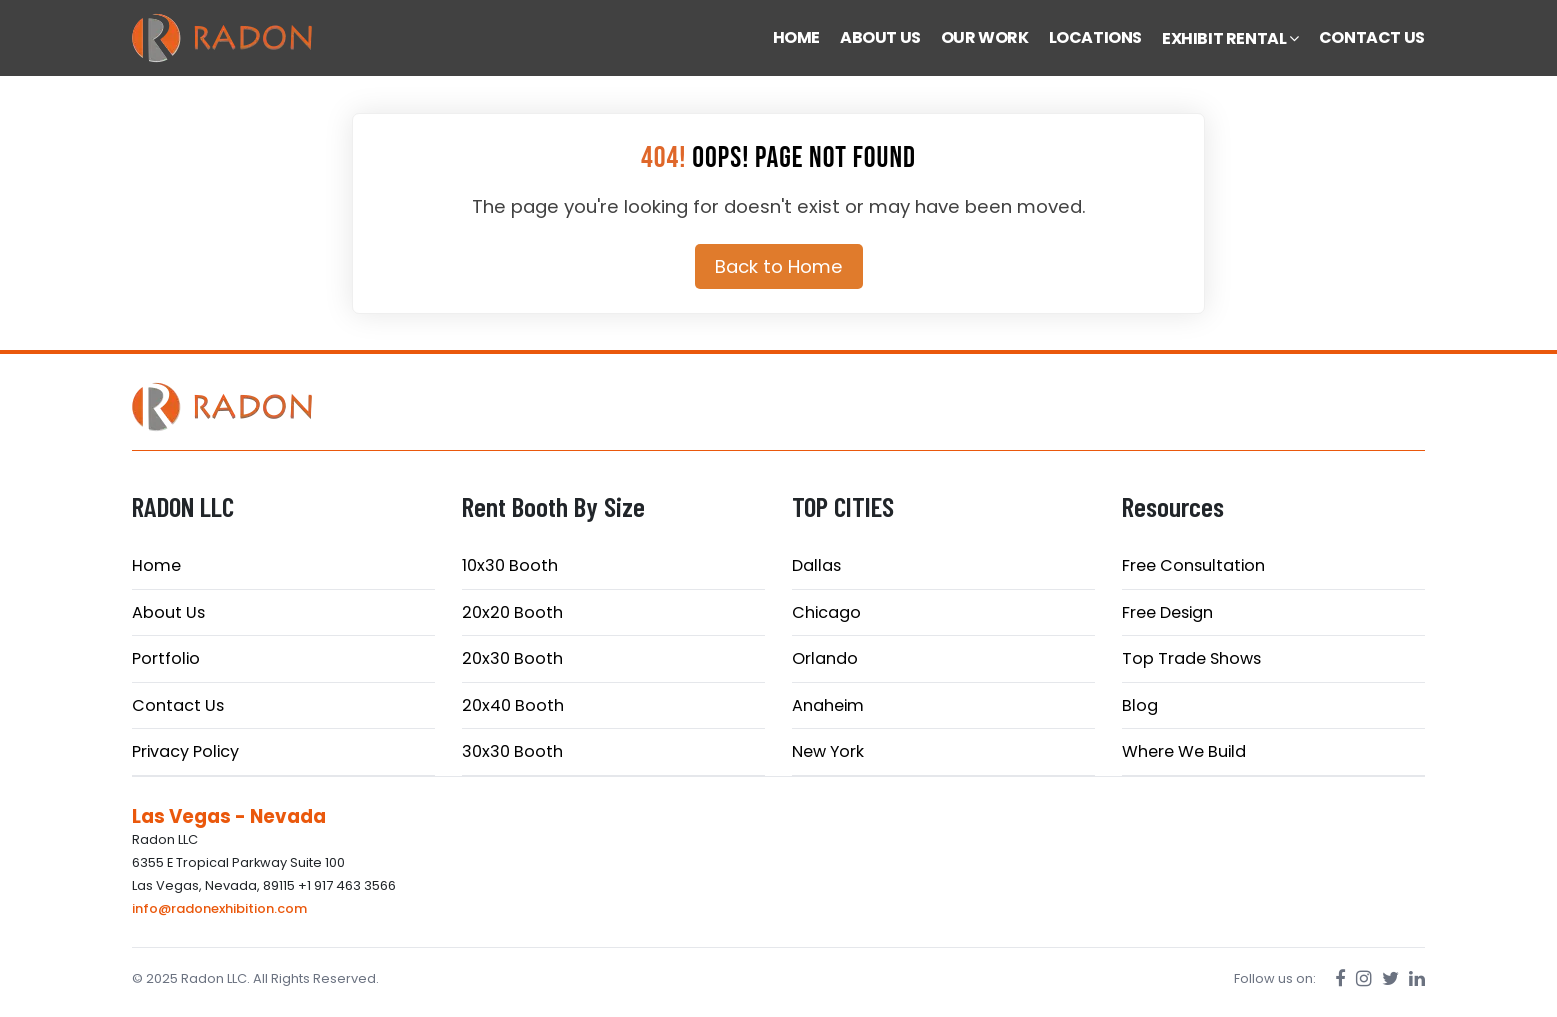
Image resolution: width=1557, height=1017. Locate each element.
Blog (1140, 705)
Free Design (1167, 612)
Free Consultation (1193, 565)
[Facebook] (1340, 978)
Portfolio (166, 658)
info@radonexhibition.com (219, 908)
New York (828, 751)
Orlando (825, 658)
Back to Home (779, 266)
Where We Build (1184, 751)
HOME (796, 37)
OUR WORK (985, 37)
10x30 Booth (510, 565)
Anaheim (828, 705)
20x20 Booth (512, 612)
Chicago (826, 612)
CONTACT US (1372, 37)
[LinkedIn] (1417, 978)
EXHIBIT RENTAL (1230, 38)
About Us (168, 612)
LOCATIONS (1095, 37)
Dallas (816, 565)
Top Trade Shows (1191, 658)
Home (156, 565)
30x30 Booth (512, 751)
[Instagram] (1364, 978)
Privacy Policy (185, 751)
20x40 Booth (513, 705)
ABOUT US (880, 37)
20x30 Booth (512, 658)
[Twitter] (1390, 978)
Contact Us (178, 705)
